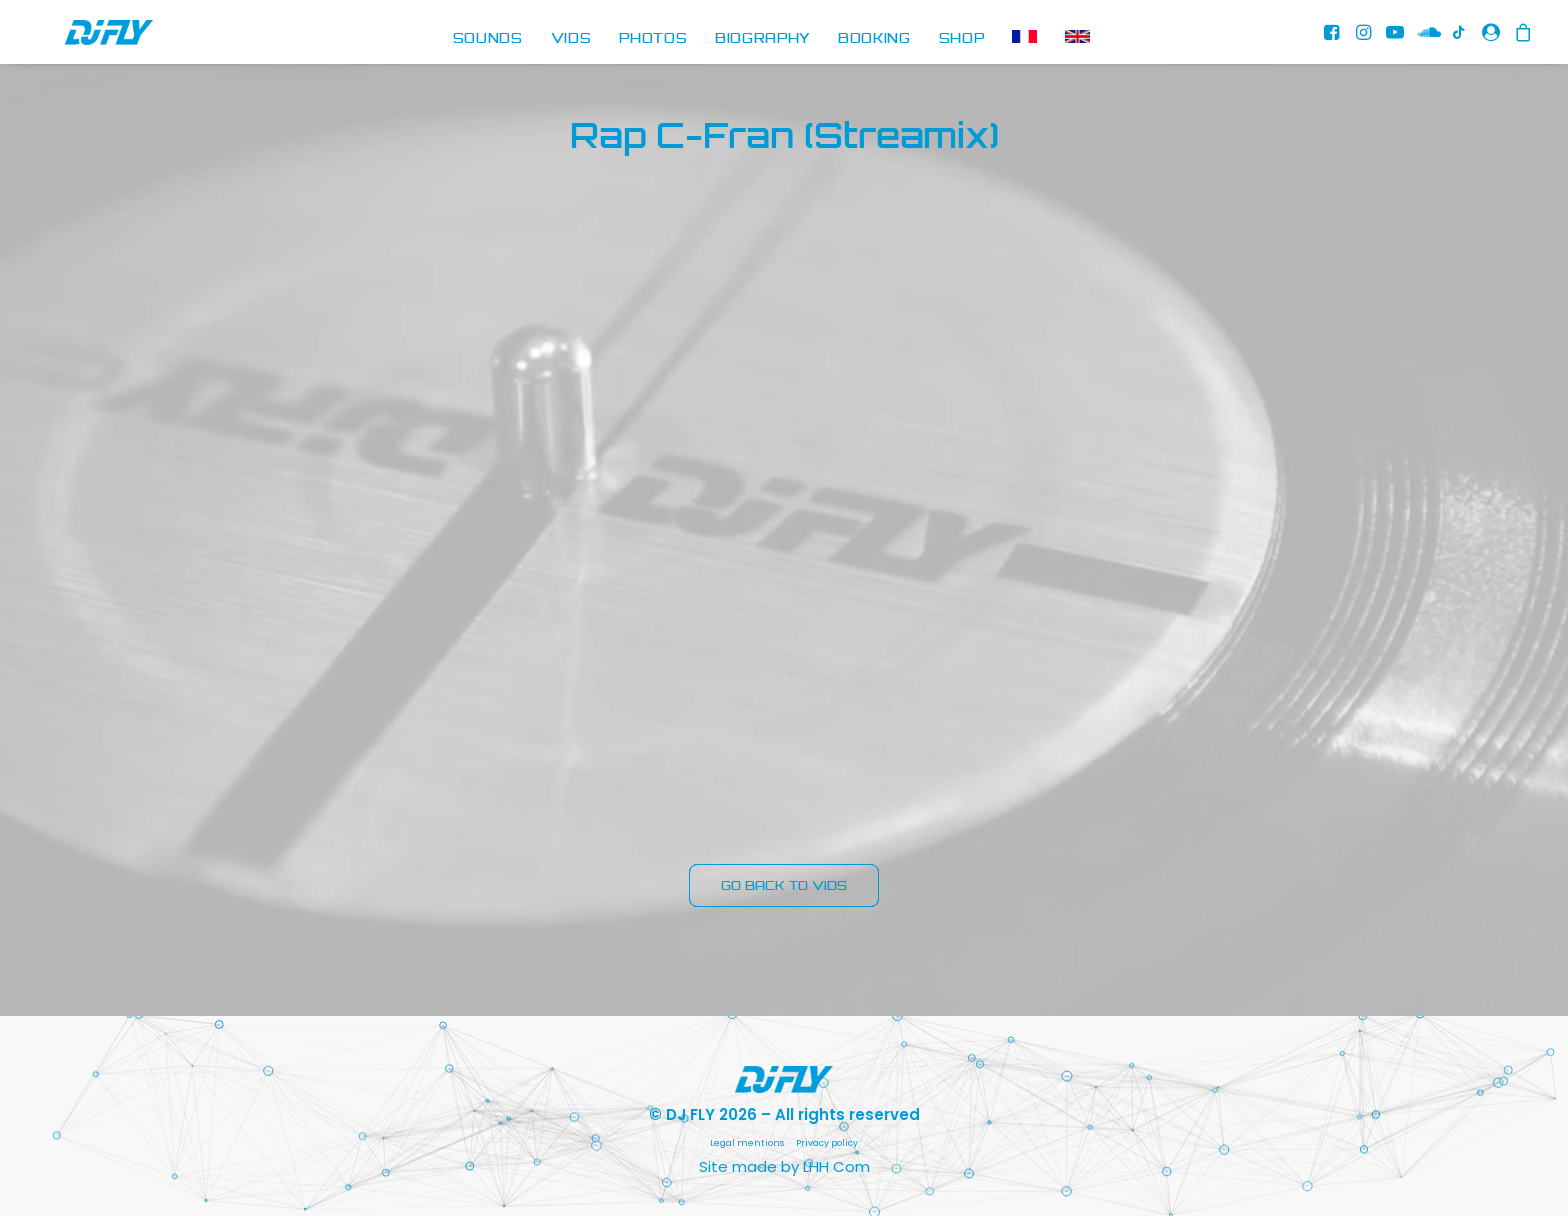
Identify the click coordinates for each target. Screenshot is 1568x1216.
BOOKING (874, 39)
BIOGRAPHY (762, 39)
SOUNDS (488, 39)
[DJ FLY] (79, 39)
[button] (1334, 39)
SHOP (962, 39)
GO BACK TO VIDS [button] (784, 885)
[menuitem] (488, 39)
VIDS (571, 39)
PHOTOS (653, 39)
